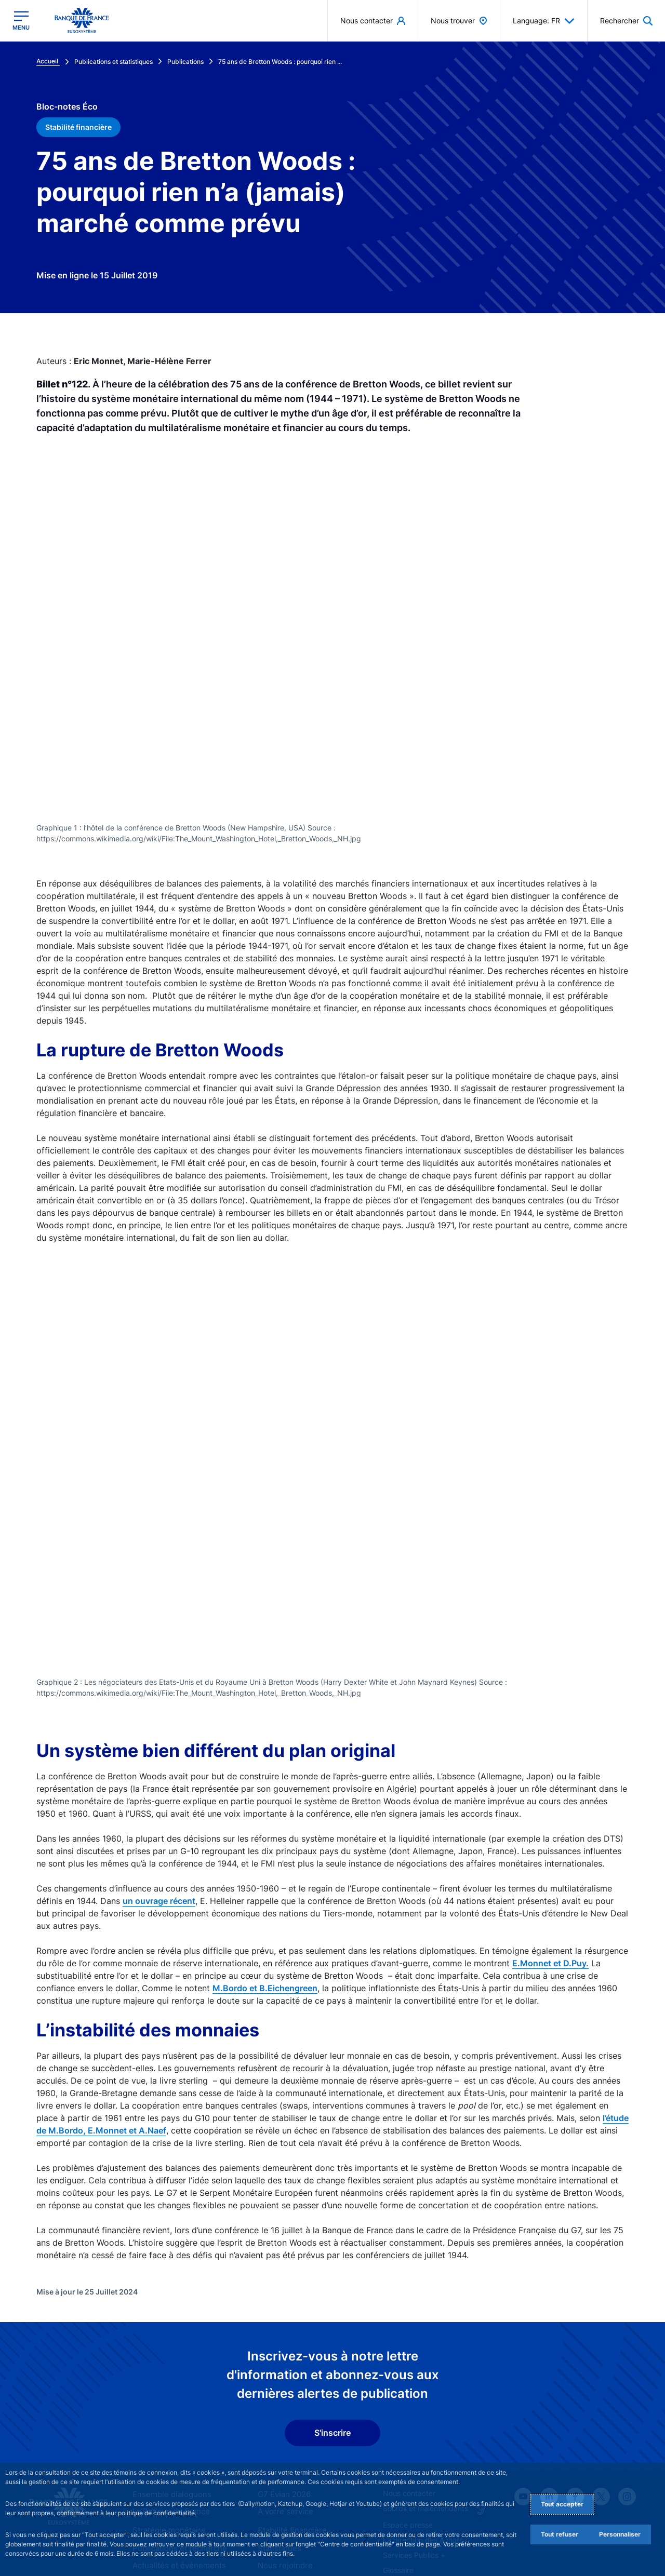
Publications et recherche (175, 2457)
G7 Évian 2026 (282, 2403)
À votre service (283, 2422)
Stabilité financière (289, 2439)
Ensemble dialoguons (168, 2403)
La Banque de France (168, 2422)
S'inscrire (332, 2343)
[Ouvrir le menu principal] (21, 20)
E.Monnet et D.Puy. (550, 1873)
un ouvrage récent (159, 1810)
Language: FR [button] (544, 21)
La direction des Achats (423, 2449)
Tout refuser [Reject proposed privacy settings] (559, 2534)
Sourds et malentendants (425, 2417)
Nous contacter (409, 2402)
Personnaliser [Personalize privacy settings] (620, 2534)
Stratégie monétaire (166, 2439)
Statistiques (278, 2457)
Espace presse (408, 2434)
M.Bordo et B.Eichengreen (264, 1898)
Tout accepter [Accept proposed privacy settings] (562, 2504)
